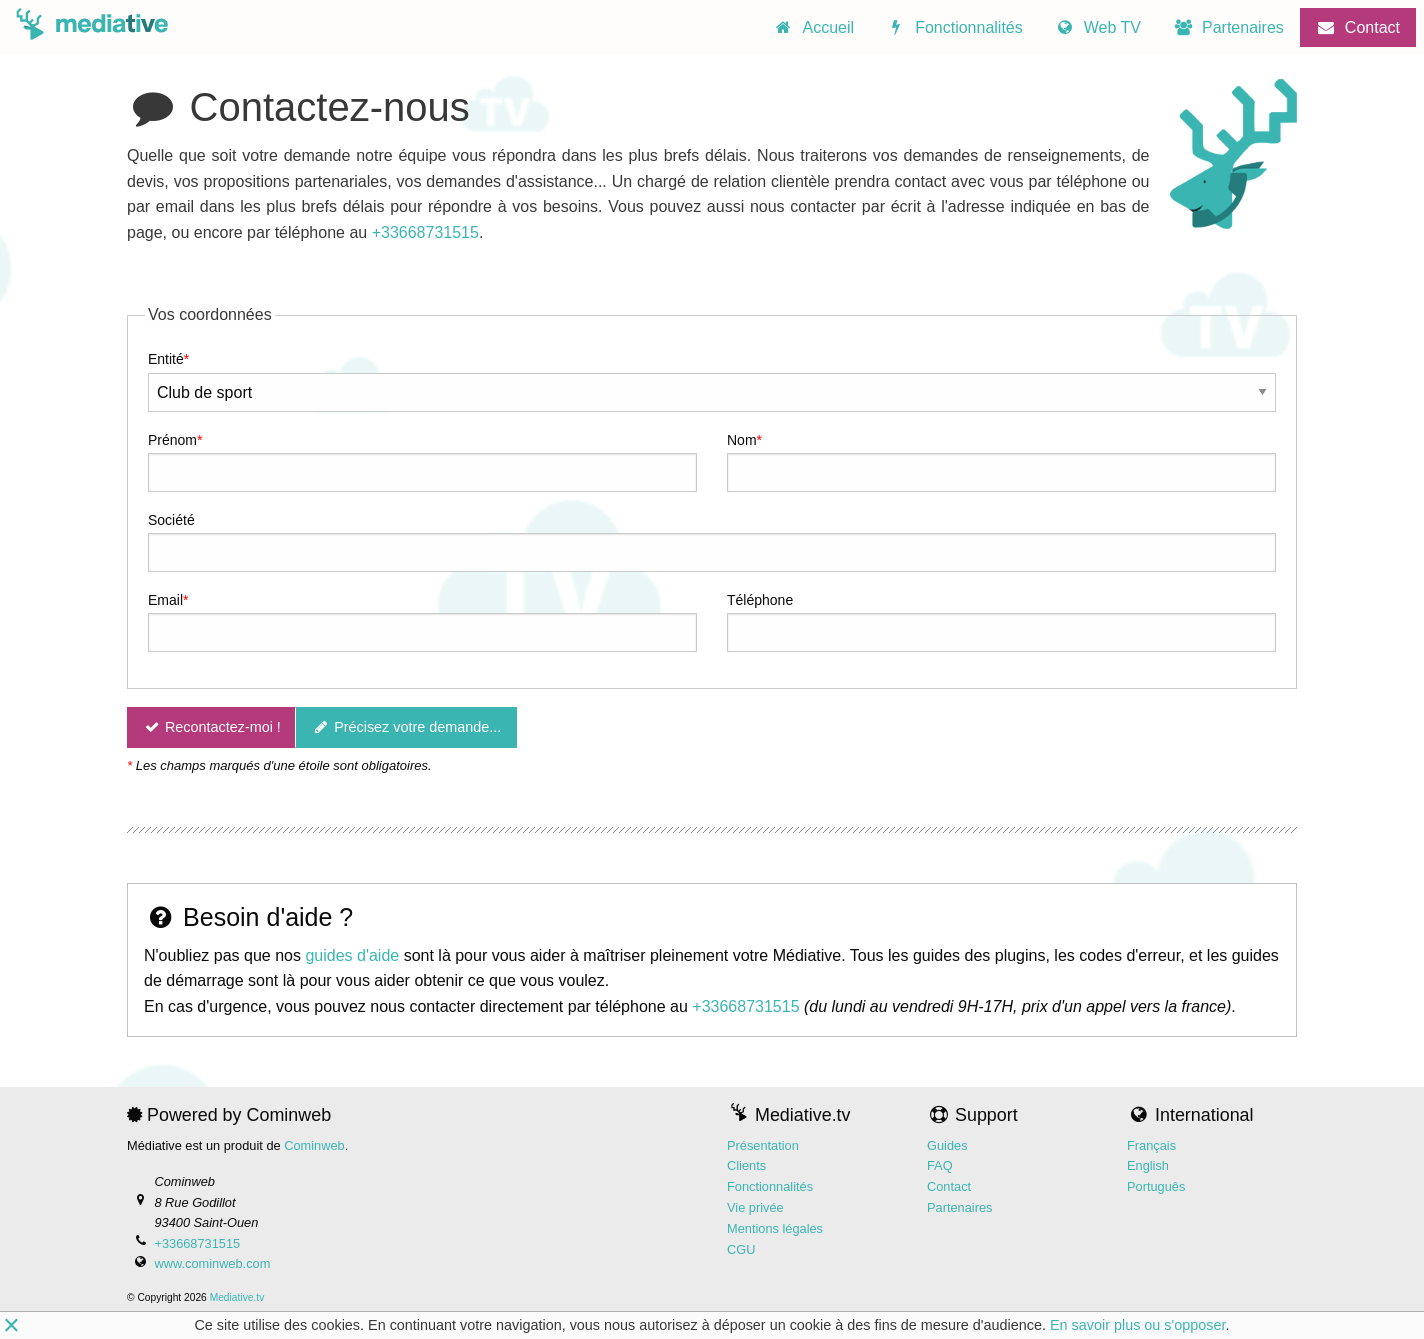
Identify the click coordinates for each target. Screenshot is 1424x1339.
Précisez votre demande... (407, 728)
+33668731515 (425, 232)
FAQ (940, 1166)
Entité (166, 360)
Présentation (763, 1145)
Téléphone (760, 600)
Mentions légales (775, 1228)
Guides (947, 1145)
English (1148, 1166)
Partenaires (959, 1207)
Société (171, 520)
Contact (949, 1186)
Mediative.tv (237, 1298)
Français (1151, 1145)
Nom (742, 440)
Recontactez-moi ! (211, 728)
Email (165, 600)
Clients (746, 1166)
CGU (741, 1249)
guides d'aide (352, 955)
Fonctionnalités (770, 1186)
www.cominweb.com (212, 1263)
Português (1156, 1186)
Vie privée (755, 1207)
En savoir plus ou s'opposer (1138, 1325)
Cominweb (314, 1145)
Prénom (172, 440)
